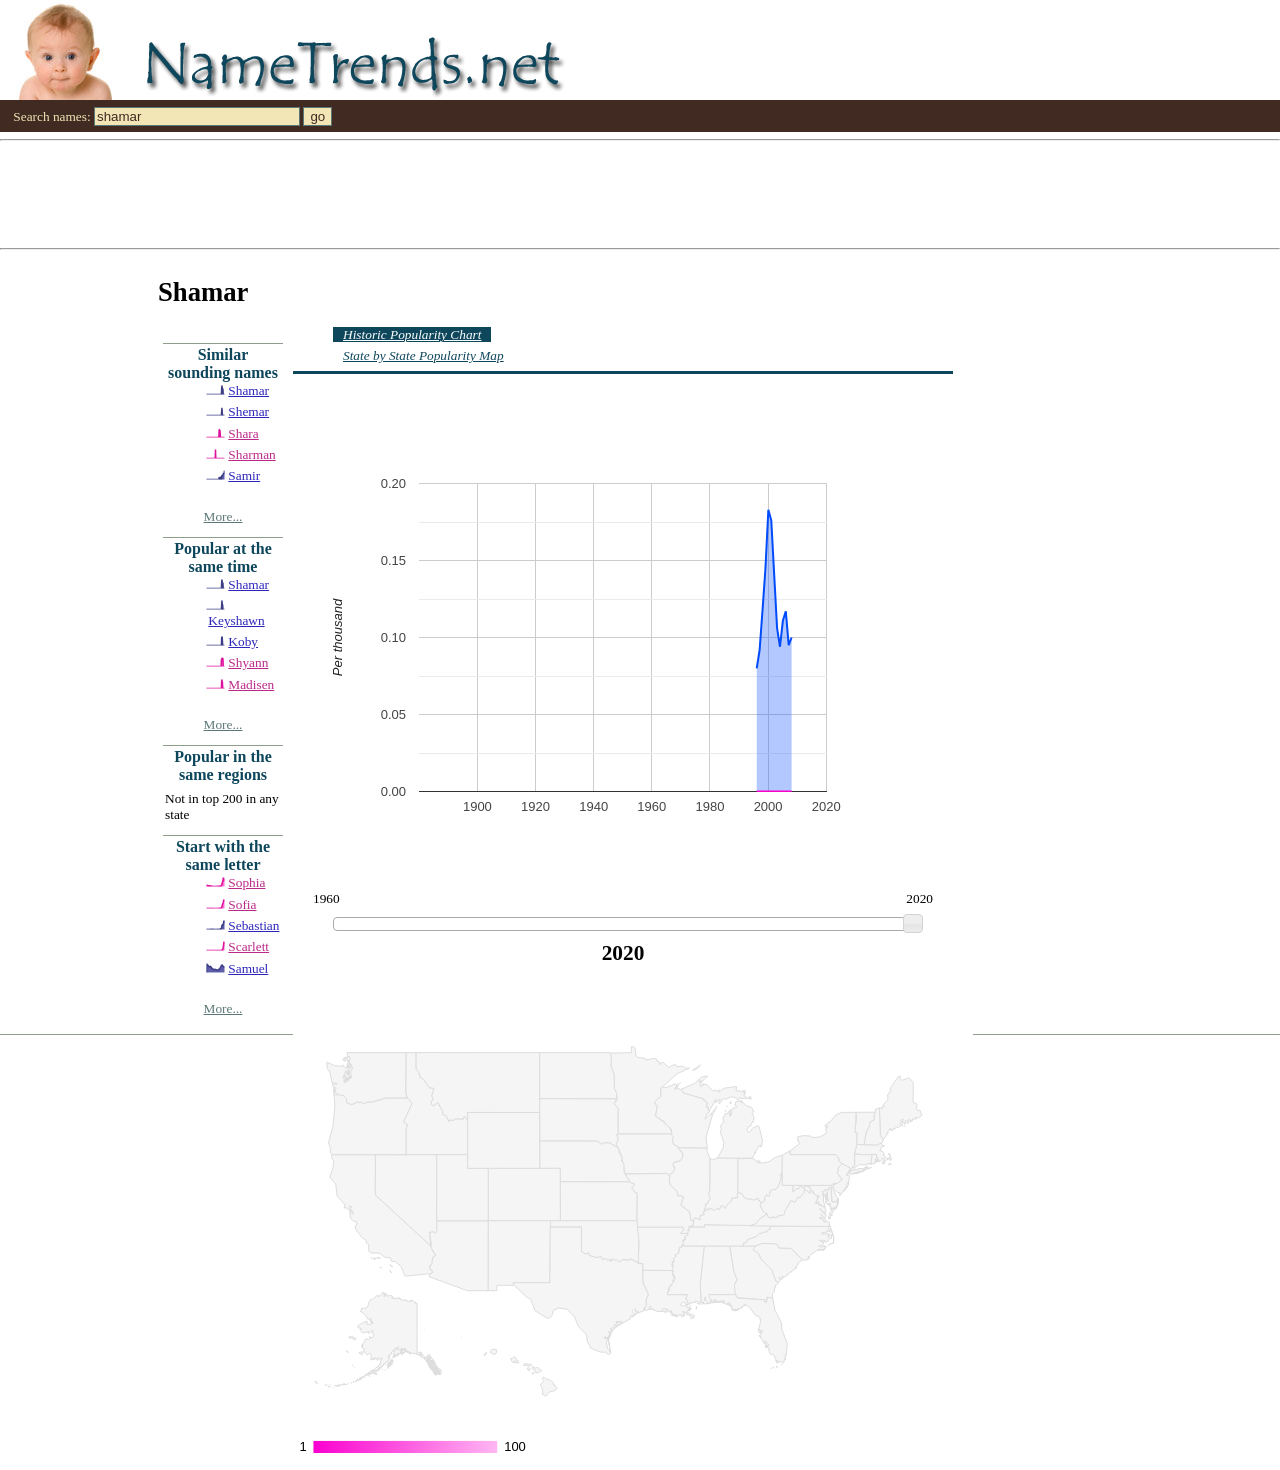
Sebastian (253, 925)
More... (223, 516)
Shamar (248, 390)
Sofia (242, 904)
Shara (243, 433)
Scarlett (248, 946)
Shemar (248, 411)
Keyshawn (236, 620)
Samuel (248, 968)
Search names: (51, 116)
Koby (243, 641)
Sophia (246, 882)
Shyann (248, 662)
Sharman (251, 454)
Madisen (251, 684)
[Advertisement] (600, 193)
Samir (244, 475)
